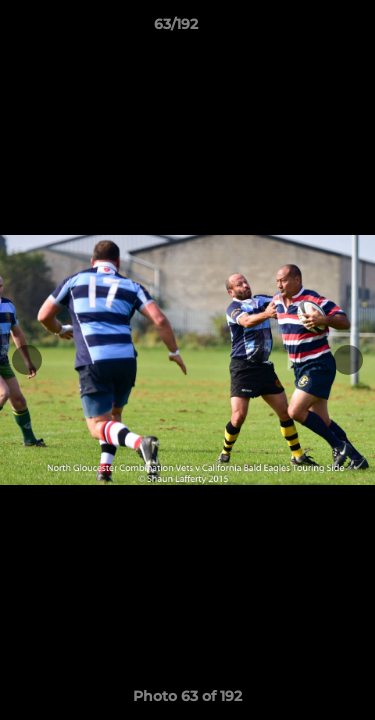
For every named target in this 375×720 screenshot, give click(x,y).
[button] (303, 29)
